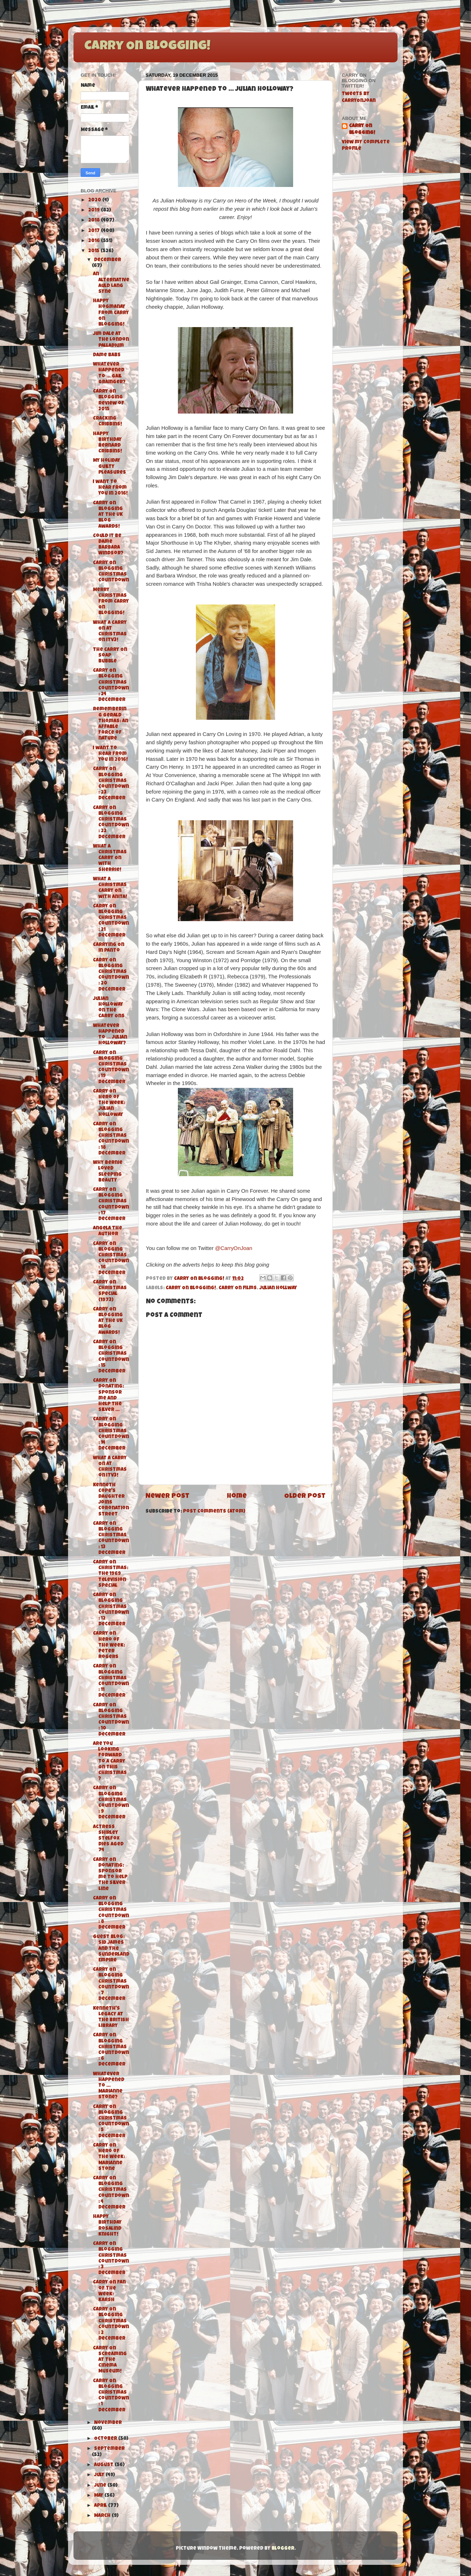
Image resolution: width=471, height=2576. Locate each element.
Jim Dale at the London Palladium (111, 340)
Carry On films (238, 1288)
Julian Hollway (278, 1288)
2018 (94, 220)
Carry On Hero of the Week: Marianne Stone (109, 2157)
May (99, 2496)
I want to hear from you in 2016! (110, 488)
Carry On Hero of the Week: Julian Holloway (109, 1103)
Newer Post (167, 1496)
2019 (94, 210)
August (104, 2465)
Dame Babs (107, 355)
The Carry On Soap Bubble (110, 656)
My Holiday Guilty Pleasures (109, 467)
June (100, 2485)
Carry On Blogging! (147, 46)
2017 (94, 231)
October (106, 2439)
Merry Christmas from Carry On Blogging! (111, 602)
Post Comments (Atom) (214, 1511)
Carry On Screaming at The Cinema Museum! (110, 2360)
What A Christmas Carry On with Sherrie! (110, 858)
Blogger (283, 2548)
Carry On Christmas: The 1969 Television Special (110, 1574)
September (109, 2449)
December (107, 260)
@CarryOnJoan (233, 1248)
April (101, 2506)
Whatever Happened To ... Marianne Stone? (108, 2086)
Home (237, 1496)
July (100, 2475)
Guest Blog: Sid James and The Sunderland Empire (111, 1949)
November (108, 2423)
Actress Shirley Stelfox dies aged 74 (108, 1839)
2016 (94, 241)
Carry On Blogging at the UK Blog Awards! (108, 515)
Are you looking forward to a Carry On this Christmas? (110, 1761)
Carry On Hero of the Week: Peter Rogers (109, 1645)
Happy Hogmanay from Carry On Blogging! (111, 313)
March (103, 2516)
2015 (94, 251)
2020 (95, 200)
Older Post (305, 1496)
